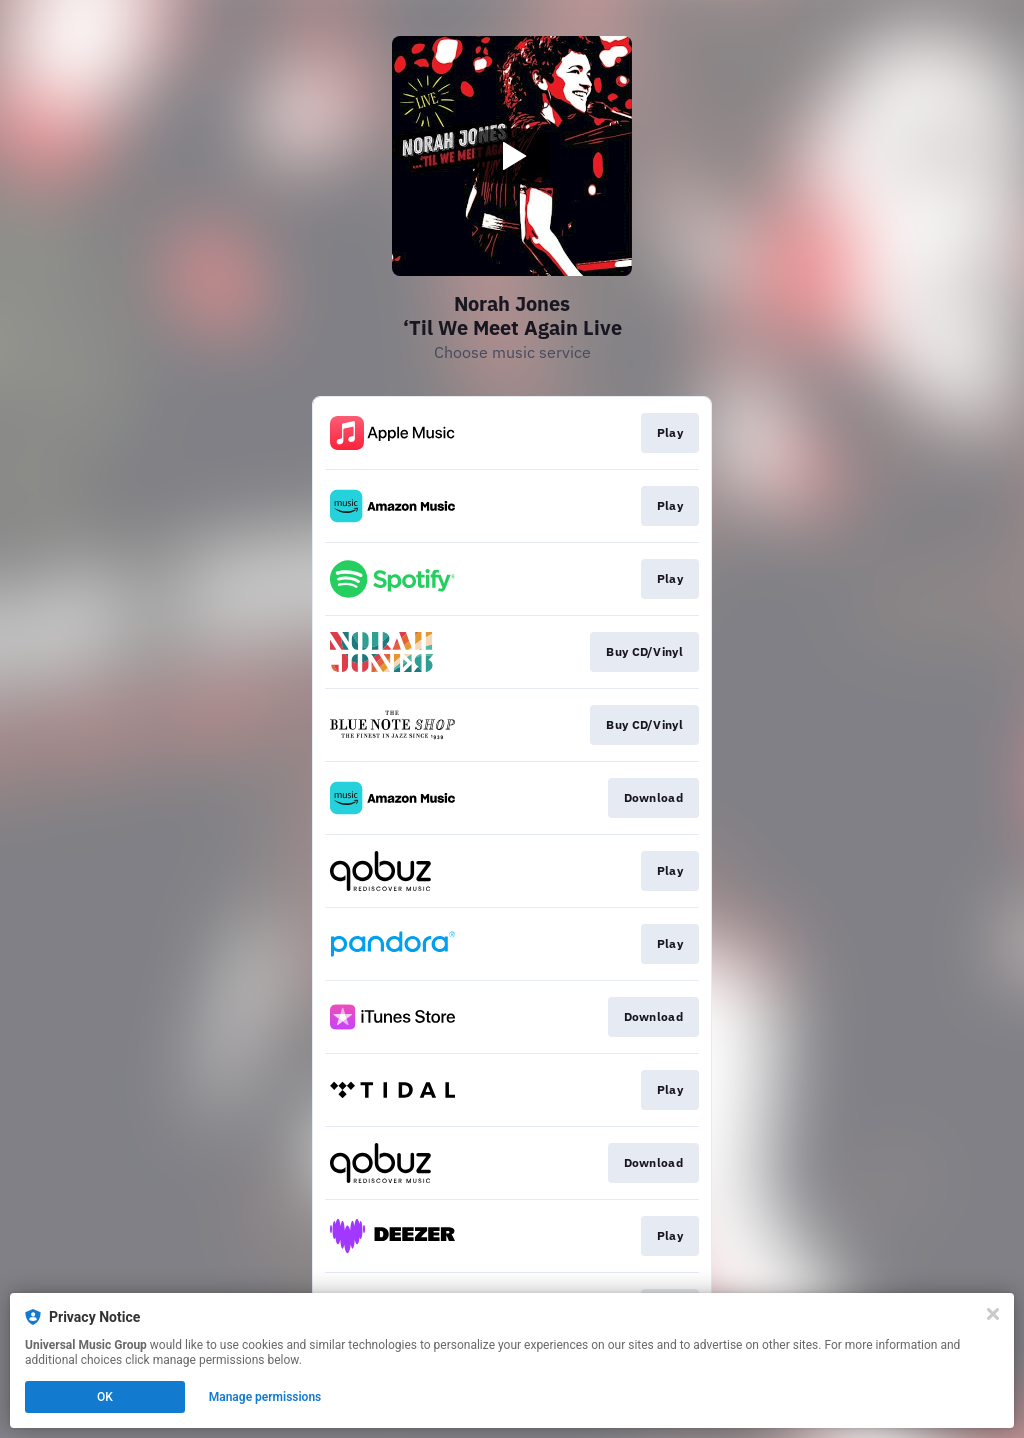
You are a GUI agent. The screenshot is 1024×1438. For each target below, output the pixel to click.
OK (105, 1397)
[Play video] (512, 156)
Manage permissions (265, 1397)
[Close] (993, 1314)
